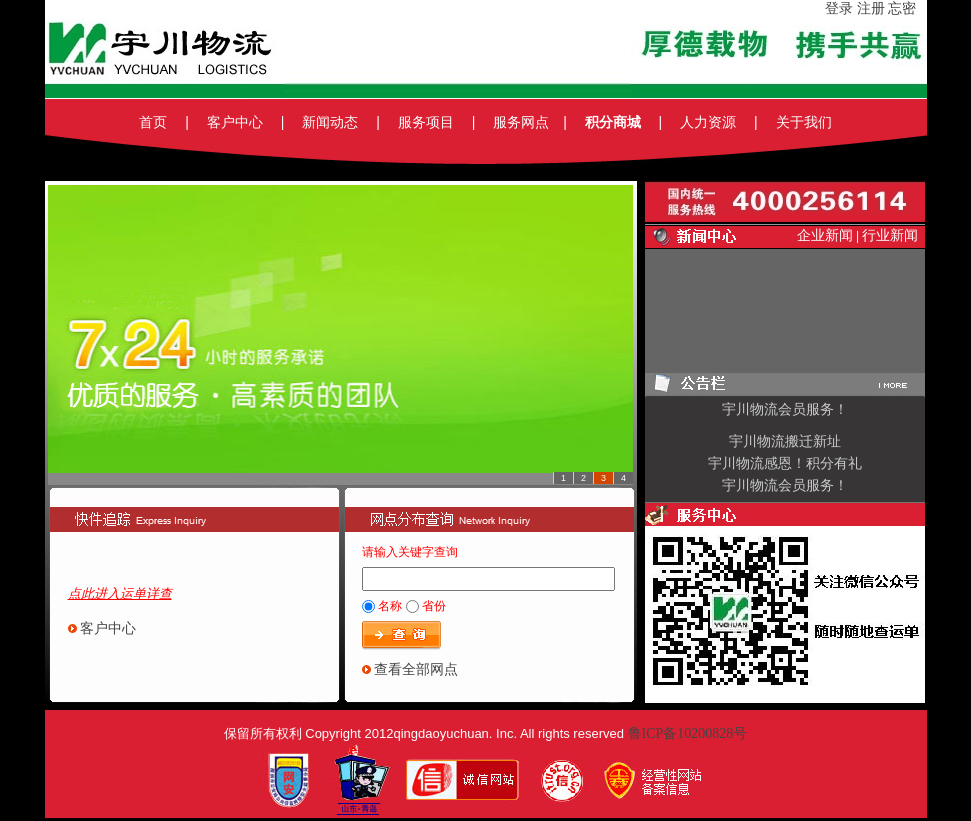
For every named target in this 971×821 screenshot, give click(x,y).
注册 (871, 8)
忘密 (907, 8)
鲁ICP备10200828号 (688, 733)
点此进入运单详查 (120, 593)
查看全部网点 (416, 669)
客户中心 (108, 628)
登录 (839, 8)
